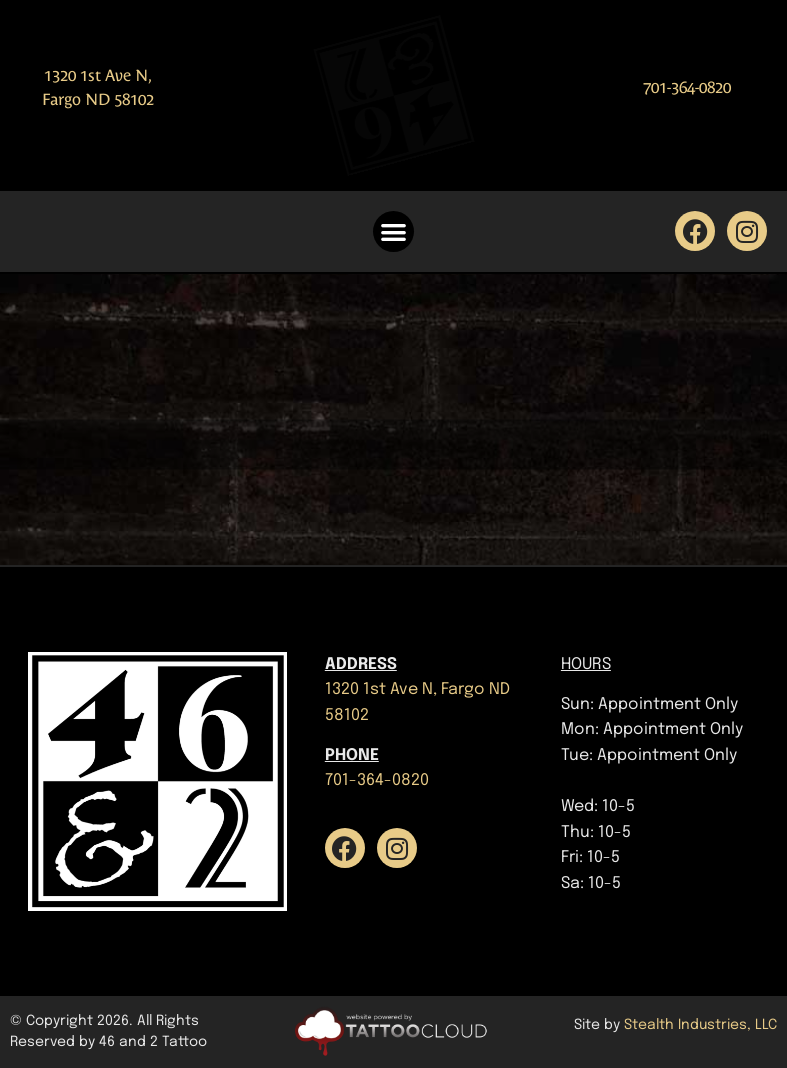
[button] (393, 231)
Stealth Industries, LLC (700, 1025)
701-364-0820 (687, 87)
